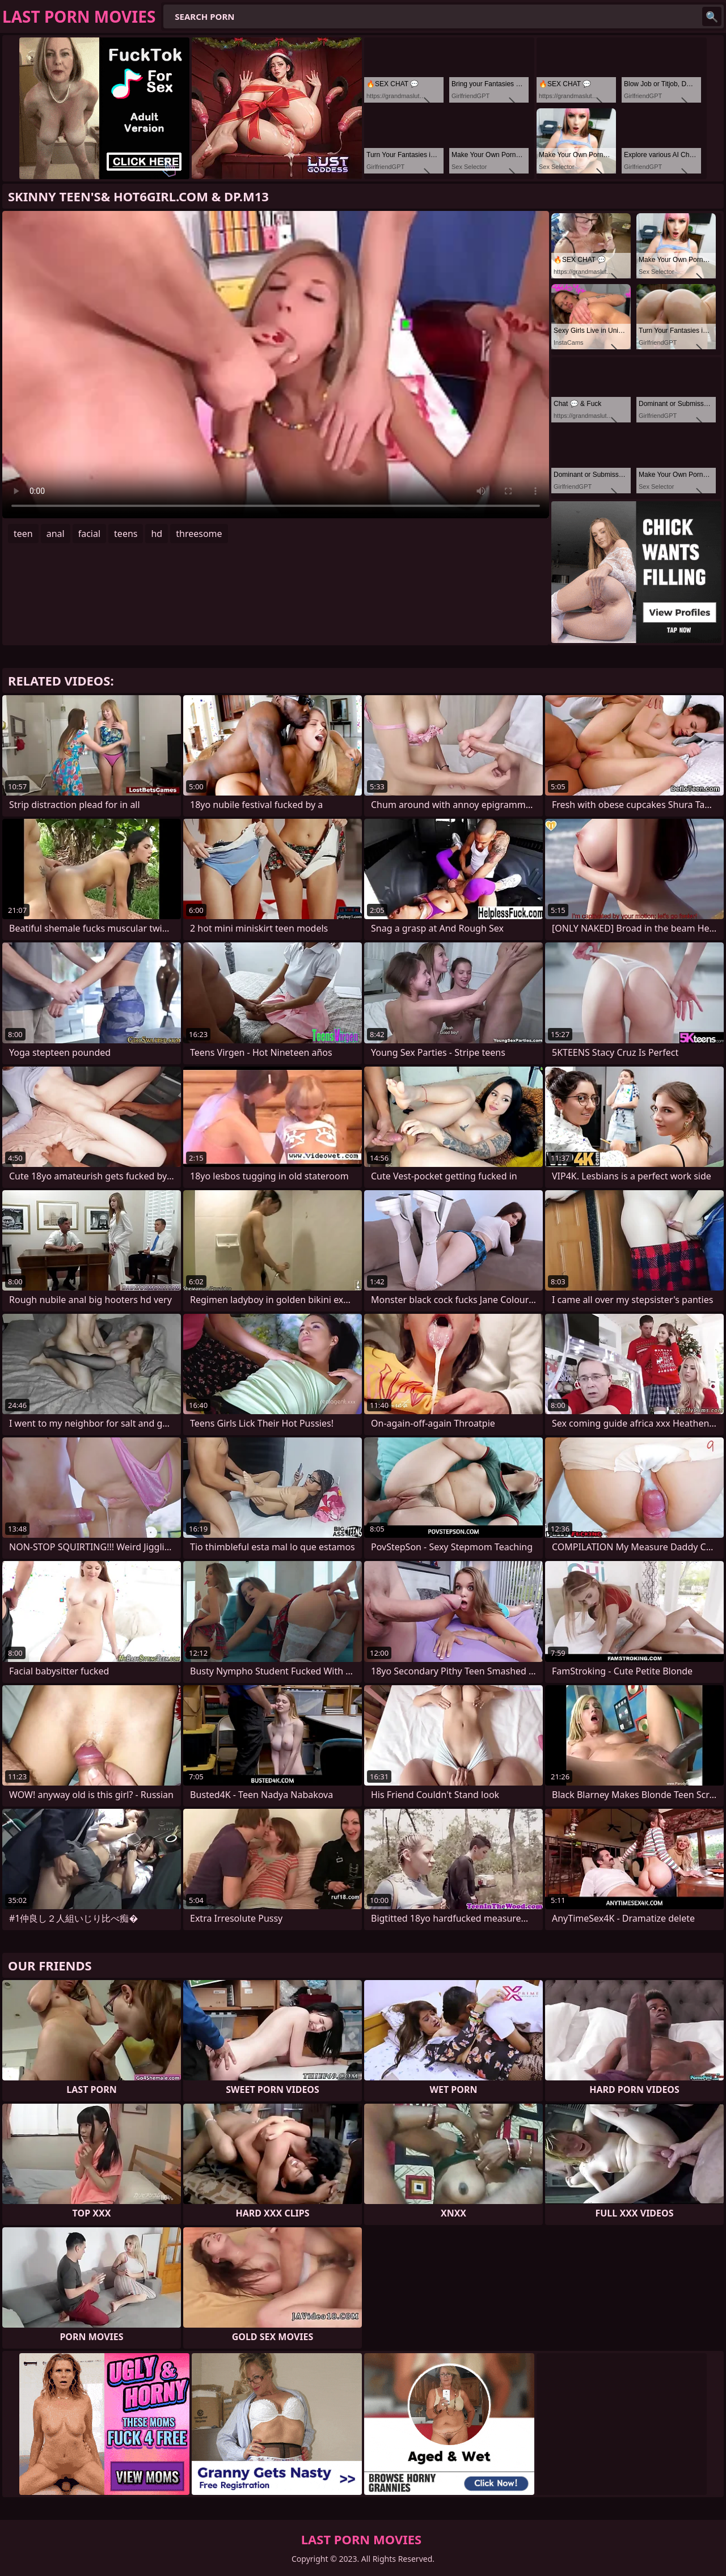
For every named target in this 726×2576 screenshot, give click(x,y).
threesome (199, 533)
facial (89, 533)
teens (125, 533)
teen (23, 533)
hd (156, 533)
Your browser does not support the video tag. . (275, 364)
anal (56, 533)
